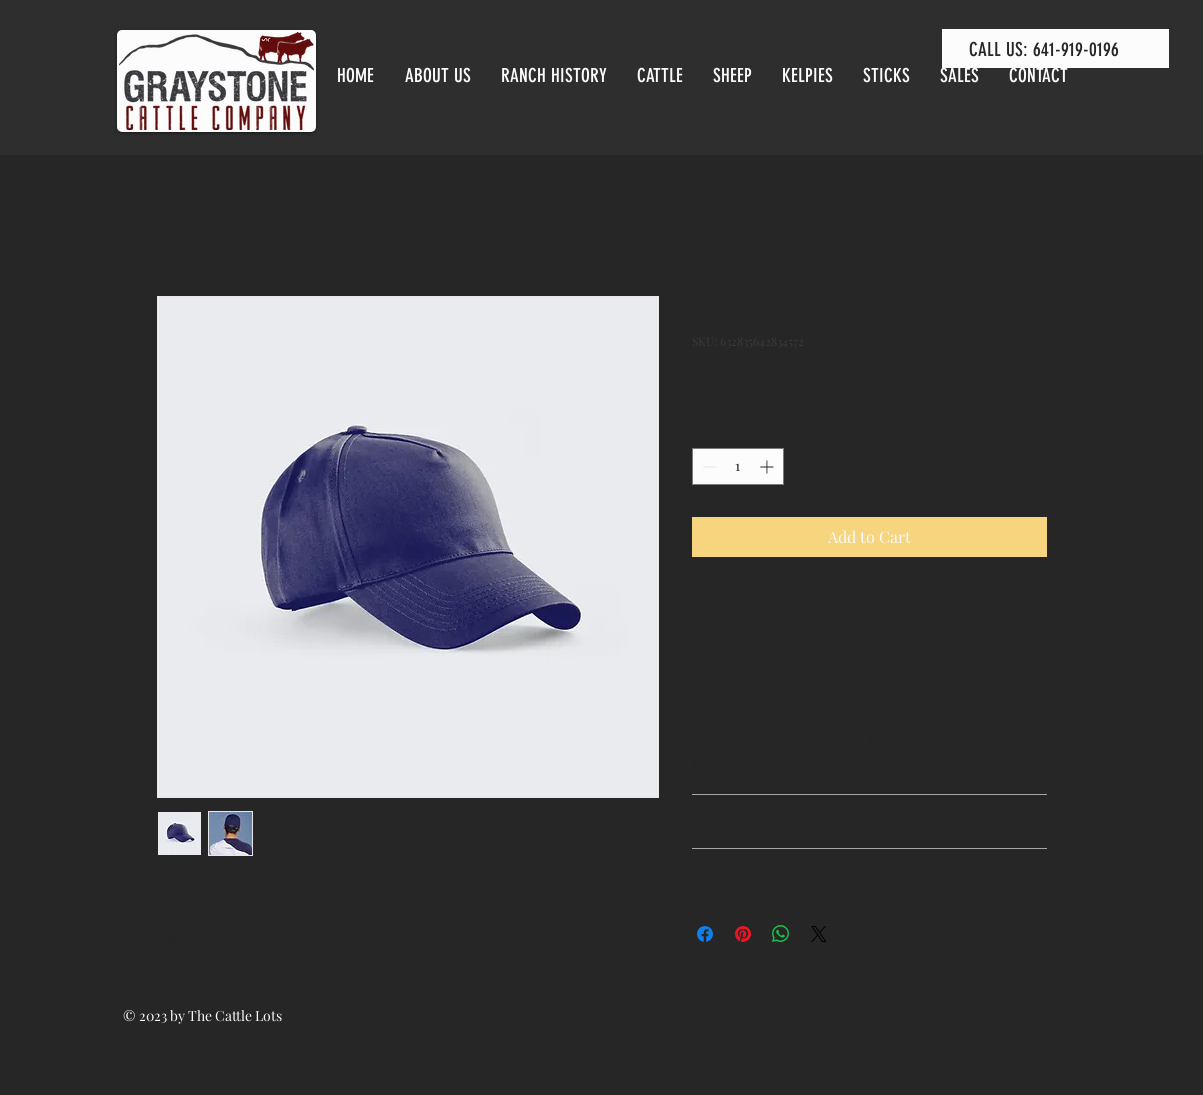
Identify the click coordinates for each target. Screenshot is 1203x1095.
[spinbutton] (738, 466)
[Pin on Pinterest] (743, 934)
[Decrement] (707, 466)
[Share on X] (819, 934)
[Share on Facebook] (705, 934)
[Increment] (768, 466)
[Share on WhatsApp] (781, 934)
